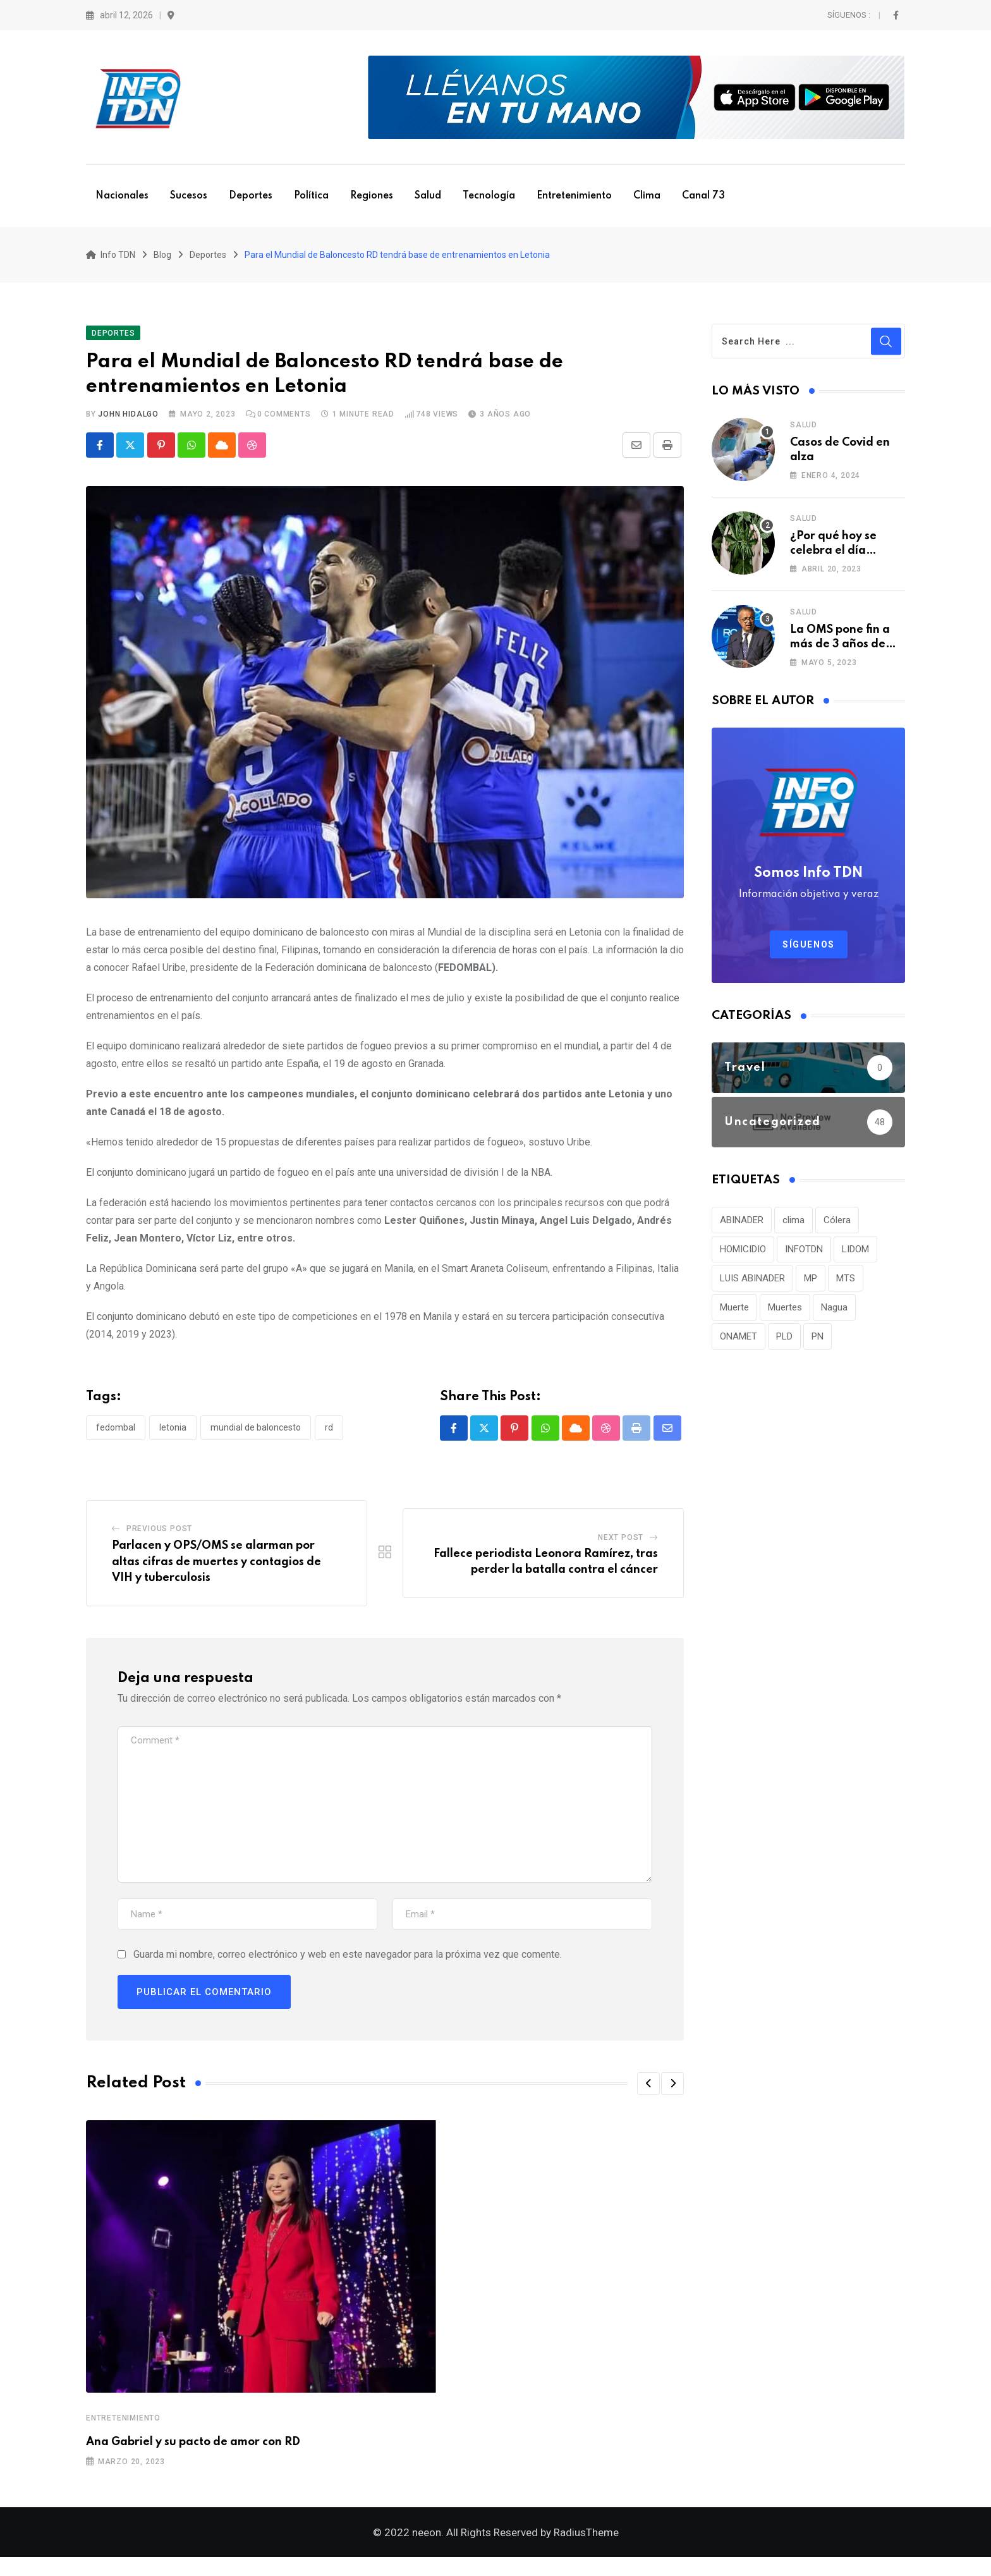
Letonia (172, 1437)
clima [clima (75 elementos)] (793, 1229)
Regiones (371, 196)
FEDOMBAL (115, 1437)
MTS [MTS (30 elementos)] (845, 1287)
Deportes (250, 196)
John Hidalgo (128, 423)
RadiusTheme (586, 2551)
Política (311, 196)
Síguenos (808, 953)
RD (329, 1437)
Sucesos (188, 196)
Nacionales (122, 196)
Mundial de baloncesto (255, 1437)
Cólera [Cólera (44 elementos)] (837, 1229)
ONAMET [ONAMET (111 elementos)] (738, 1345)
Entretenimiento (574, 196)
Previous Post (159, 1538)
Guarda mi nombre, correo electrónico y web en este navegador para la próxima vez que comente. (347, 1964)
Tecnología (489, 196)
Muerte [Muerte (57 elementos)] (734, 1316)
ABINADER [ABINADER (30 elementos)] (741, 1229)
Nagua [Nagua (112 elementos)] (834, 1316)
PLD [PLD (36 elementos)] (784, 1345)
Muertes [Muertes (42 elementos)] (785, 1316)
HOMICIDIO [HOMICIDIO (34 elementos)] (743, 1258)
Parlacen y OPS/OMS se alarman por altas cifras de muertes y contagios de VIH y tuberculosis (216, 1572)
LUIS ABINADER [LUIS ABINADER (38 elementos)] (752, 1287)
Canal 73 (703, 196)
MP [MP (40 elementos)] (810, 1287)
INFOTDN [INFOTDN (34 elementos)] (804, 1258)
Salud (428, 196)
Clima (646, 196)
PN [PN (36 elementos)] (818, 1345)
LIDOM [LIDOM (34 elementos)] (855, 1258)
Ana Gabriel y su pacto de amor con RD (193, 2452)
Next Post (620, 1547)
